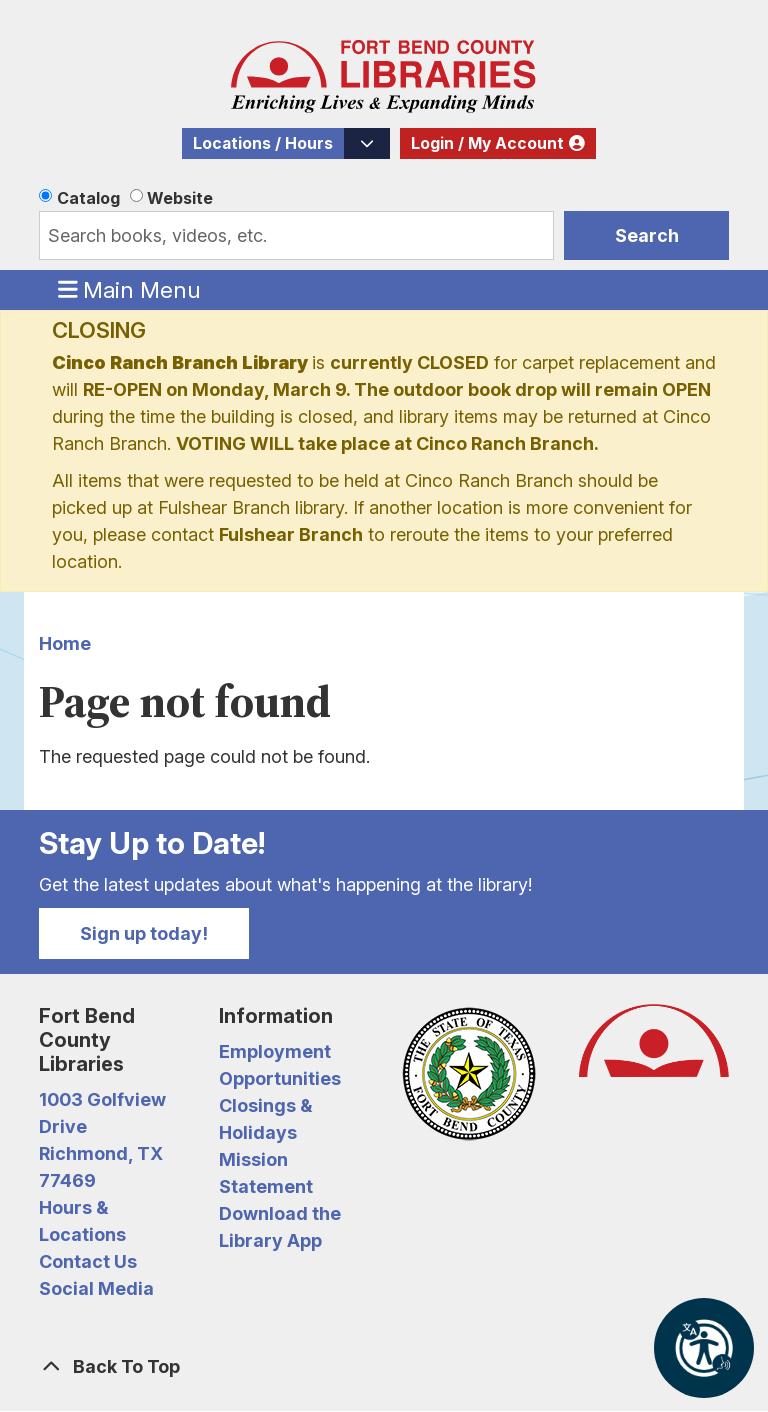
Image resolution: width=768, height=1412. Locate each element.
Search (647, 235)
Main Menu (130, 289)
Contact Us (88, 1261)
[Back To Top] (384, 1366)
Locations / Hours (263, 143)
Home (65, 643)
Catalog (88, 198)
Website (180, 198)
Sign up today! (144, 933)
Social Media (96, 1288)
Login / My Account (487, 143)
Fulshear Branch (291, 534)
